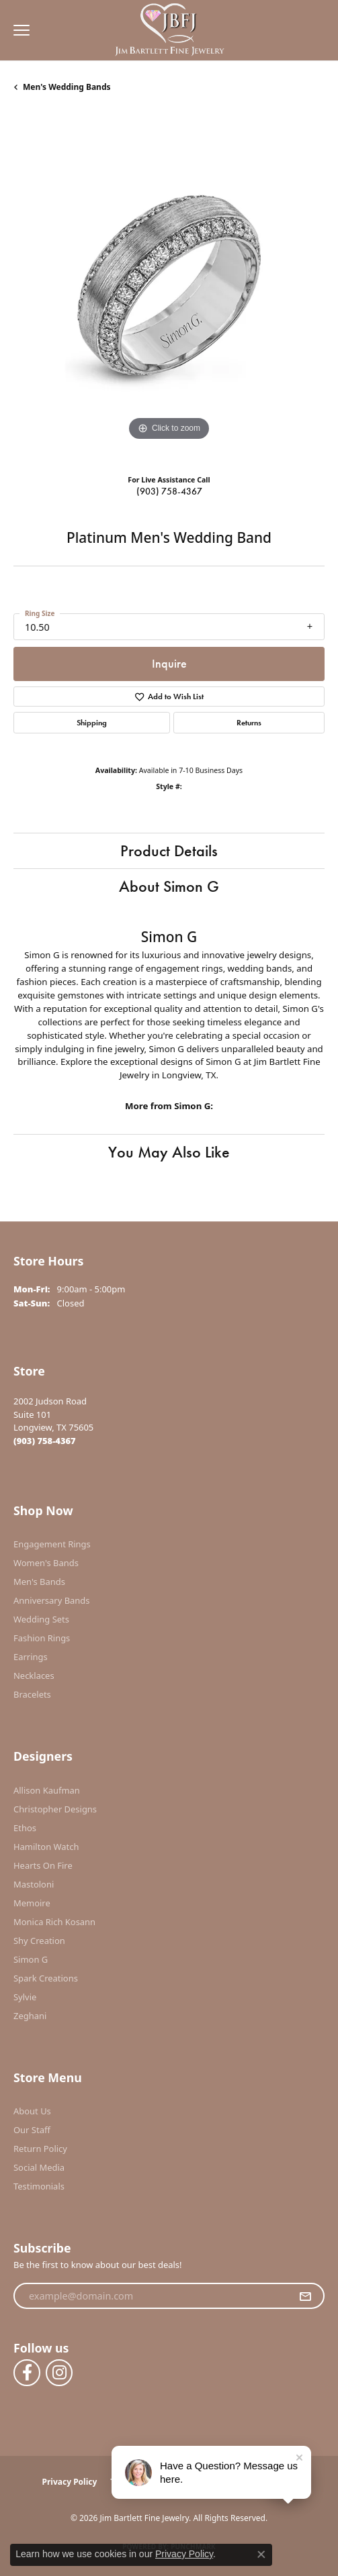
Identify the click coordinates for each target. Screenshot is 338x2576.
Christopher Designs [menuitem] (55, 1809)
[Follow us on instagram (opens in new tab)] (59, 2372)
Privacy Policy (69, 2481)
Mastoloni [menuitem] (33, 1884)
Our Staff (31, 2130)
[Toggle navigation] (18, 30)
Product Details (169, 850)
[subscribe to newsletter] (305, 2296)
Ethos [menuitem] (24, 1828)
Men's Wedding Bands (67, 87)
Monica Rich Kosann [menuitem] (54, 1922)
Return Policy (40, 2149)
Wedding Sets (41, 1619)
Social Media (39, 2167)
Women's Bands (46, 1563)
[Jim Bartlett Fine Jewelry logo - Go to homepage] (169, 30)
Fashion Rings (41, 1638)
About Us (32, 2111)
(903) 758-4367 (169, 491)
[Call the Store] (44, 1441)
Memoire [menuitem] (31, 1903)
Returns (249, 722)
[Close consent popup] (261, 2555)
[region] (169, 289)
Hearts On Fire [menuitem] (43, 1865)
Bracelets (32, 1694)
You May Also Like (169, 1151)
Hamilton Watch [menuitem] (46, 1847)
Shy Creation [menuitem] (39, 1941)
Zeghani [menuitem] (29, 2016)
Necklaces (33, 1675)
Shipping (92, 722)
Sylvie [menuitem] (24, 1997)
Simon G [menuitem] (30, 1959)
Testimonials (39, 2186)
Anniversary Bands (51, 1600)
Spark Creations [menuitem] (45, 1978)
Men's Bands (39, 1582)
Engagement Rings (52, 1544)
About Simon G (169, 886)
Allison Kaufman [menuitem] (46, 1790)
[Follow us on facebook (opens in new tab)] (26, 2372)
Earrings (30, 1657)
